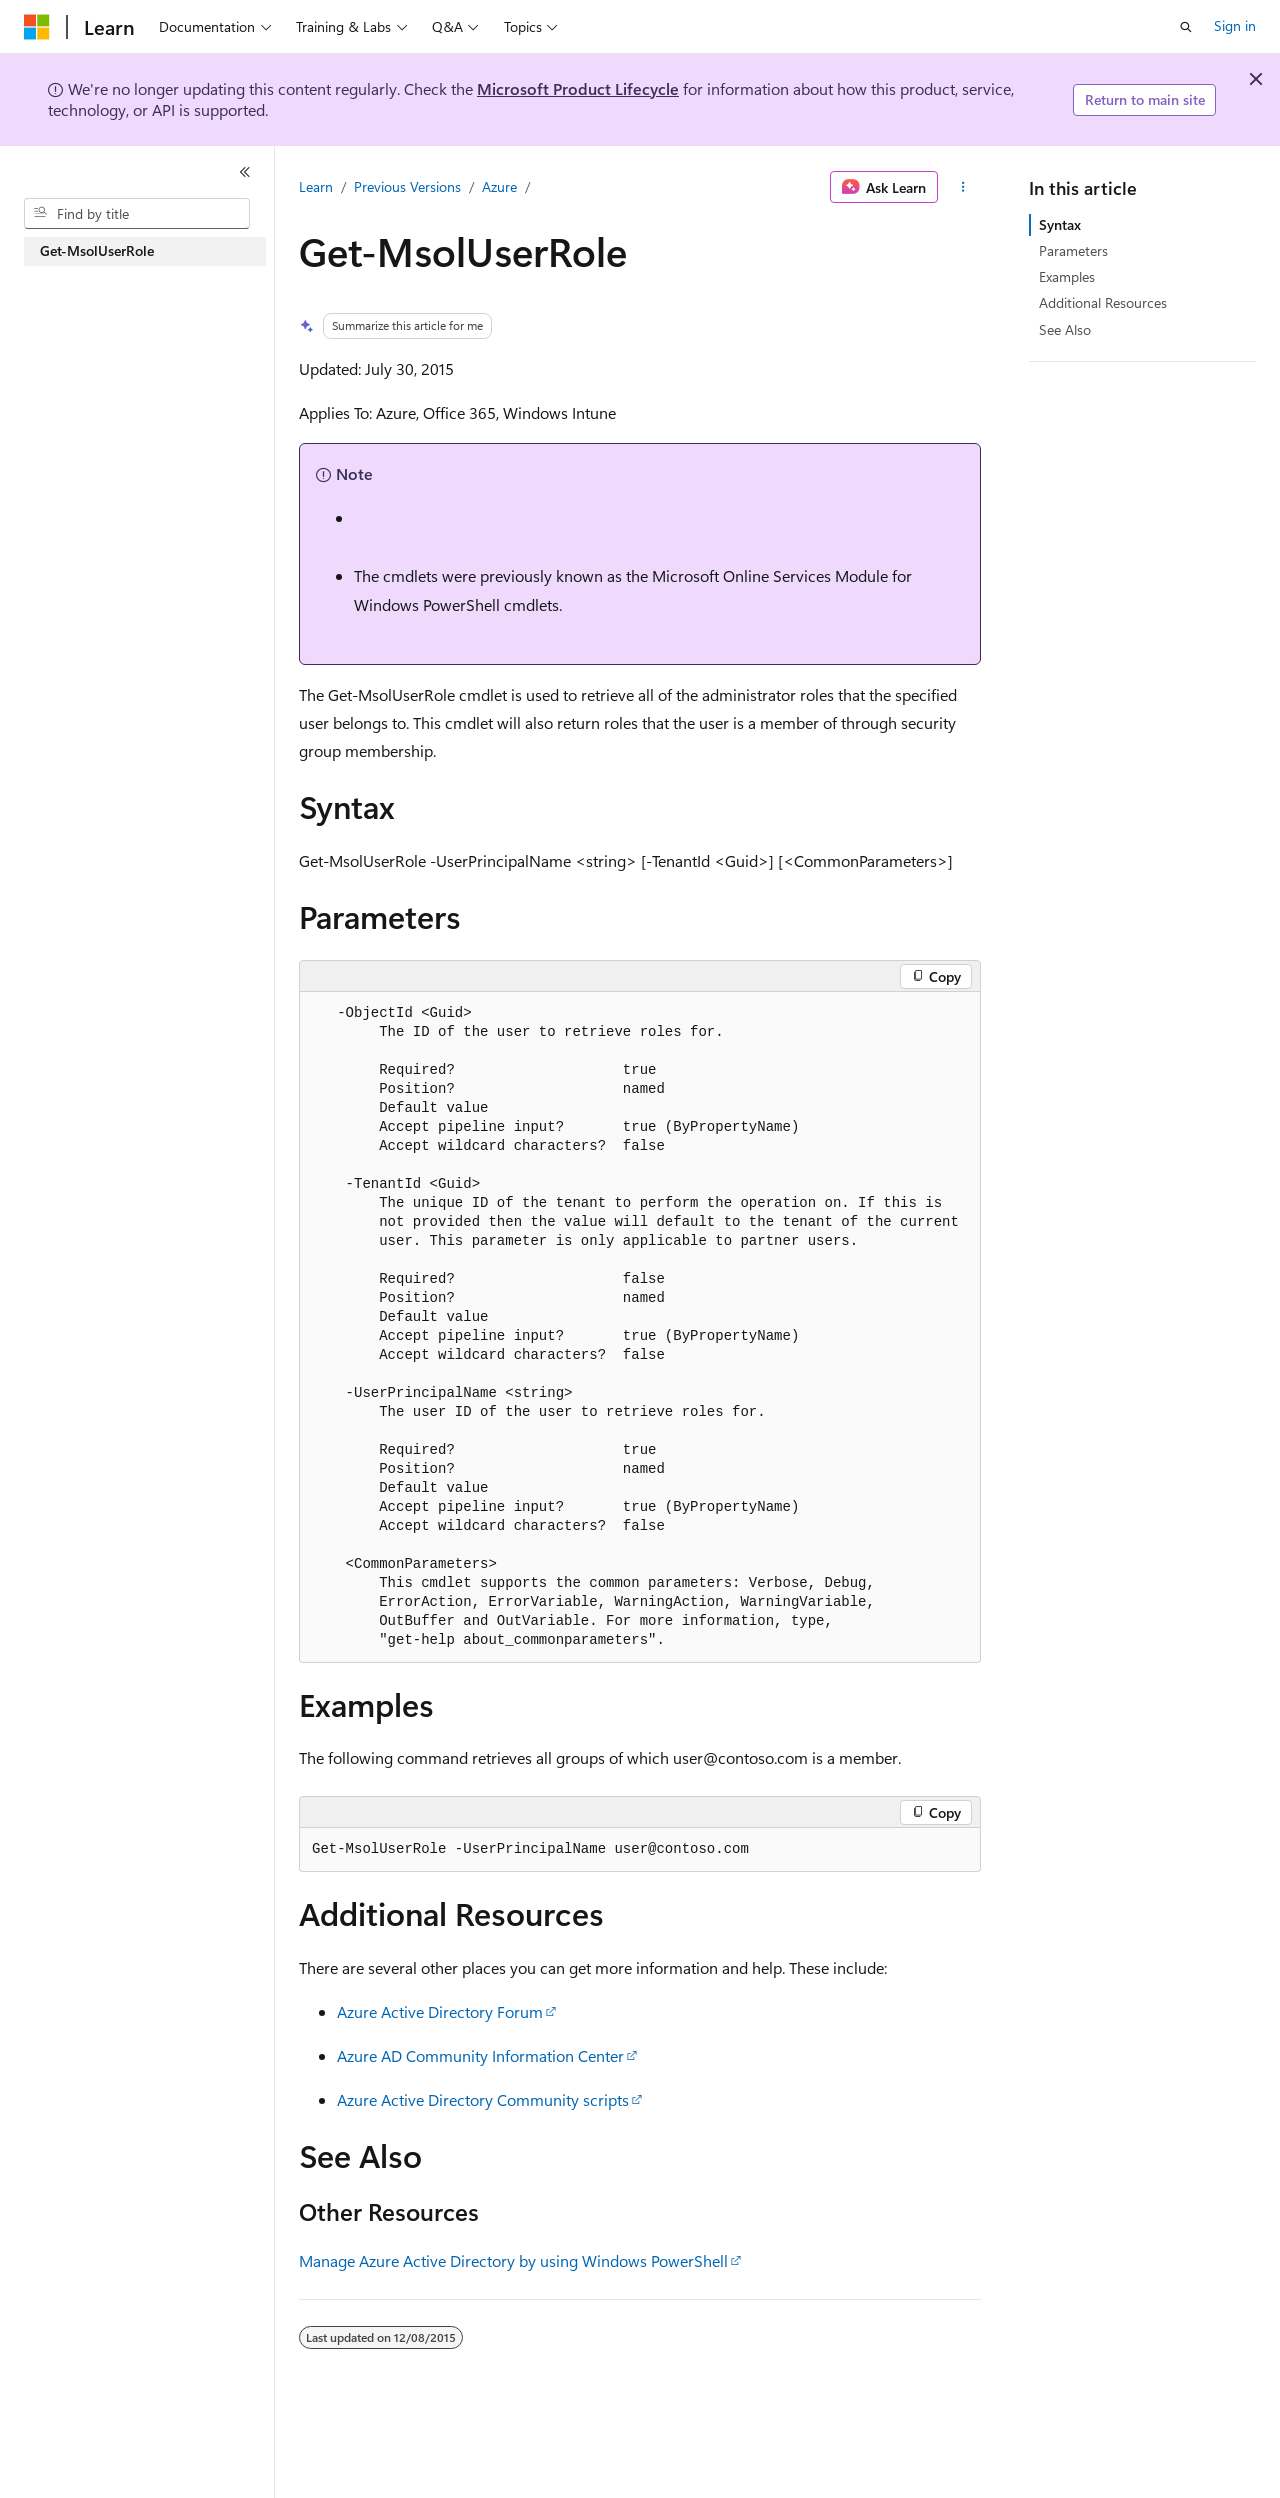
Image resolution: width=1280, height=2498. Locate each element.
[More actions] (963, 187)
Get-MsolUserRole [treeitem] (97, 250)
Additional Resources (1103, 302)
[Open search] (1186, 27)
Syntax (1060, 224)
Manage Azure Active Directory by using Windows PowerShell (513, 2260)
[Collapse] (245, 172)
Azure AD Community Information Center (480, 2055)
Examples (1067, 276)
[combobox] (137, 214)
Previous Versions (407, 186)
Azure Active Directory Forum (440, 2011)
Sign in (1235, 25)
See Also (1065, 329)
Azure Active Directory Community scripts (483, 2099)
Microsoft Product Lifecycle (578, 88)
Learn (316, 186)
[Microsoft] (37, 27)
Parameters (1073, 250)
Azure (499, 186)
